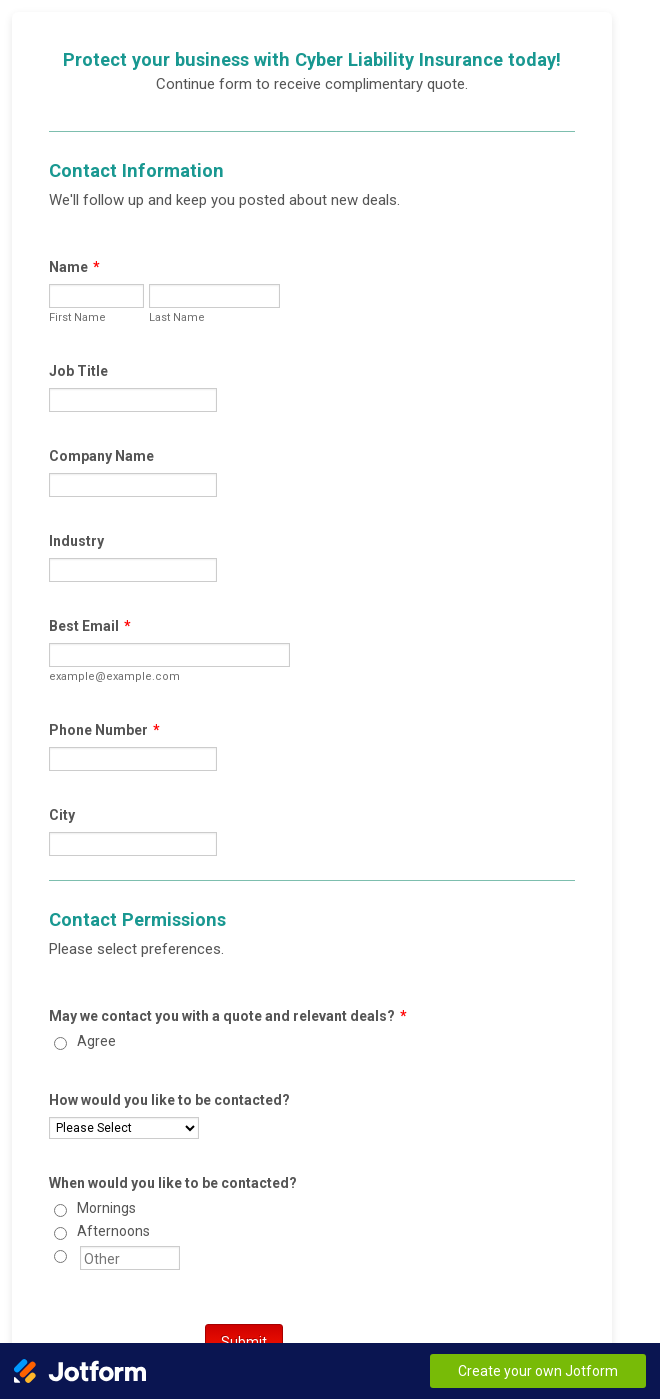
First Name (77, 317)
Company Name (101, 456)
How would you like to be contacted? (169, 1100)
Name (74, 267)
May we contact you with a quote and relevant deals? (228, 1016)
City (62, 815)
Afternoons (113, 1231)
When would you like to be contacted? (173, 1183)
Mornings (106, 1208)
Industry (76, 541)
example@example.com (114, 676)
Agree (96, 1041)
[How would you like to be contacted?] (124, 1128)
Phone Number (104, 730)
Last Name (177, 317)
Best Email (90, 626)
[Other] (60, 1256)
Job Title (78, 371)
